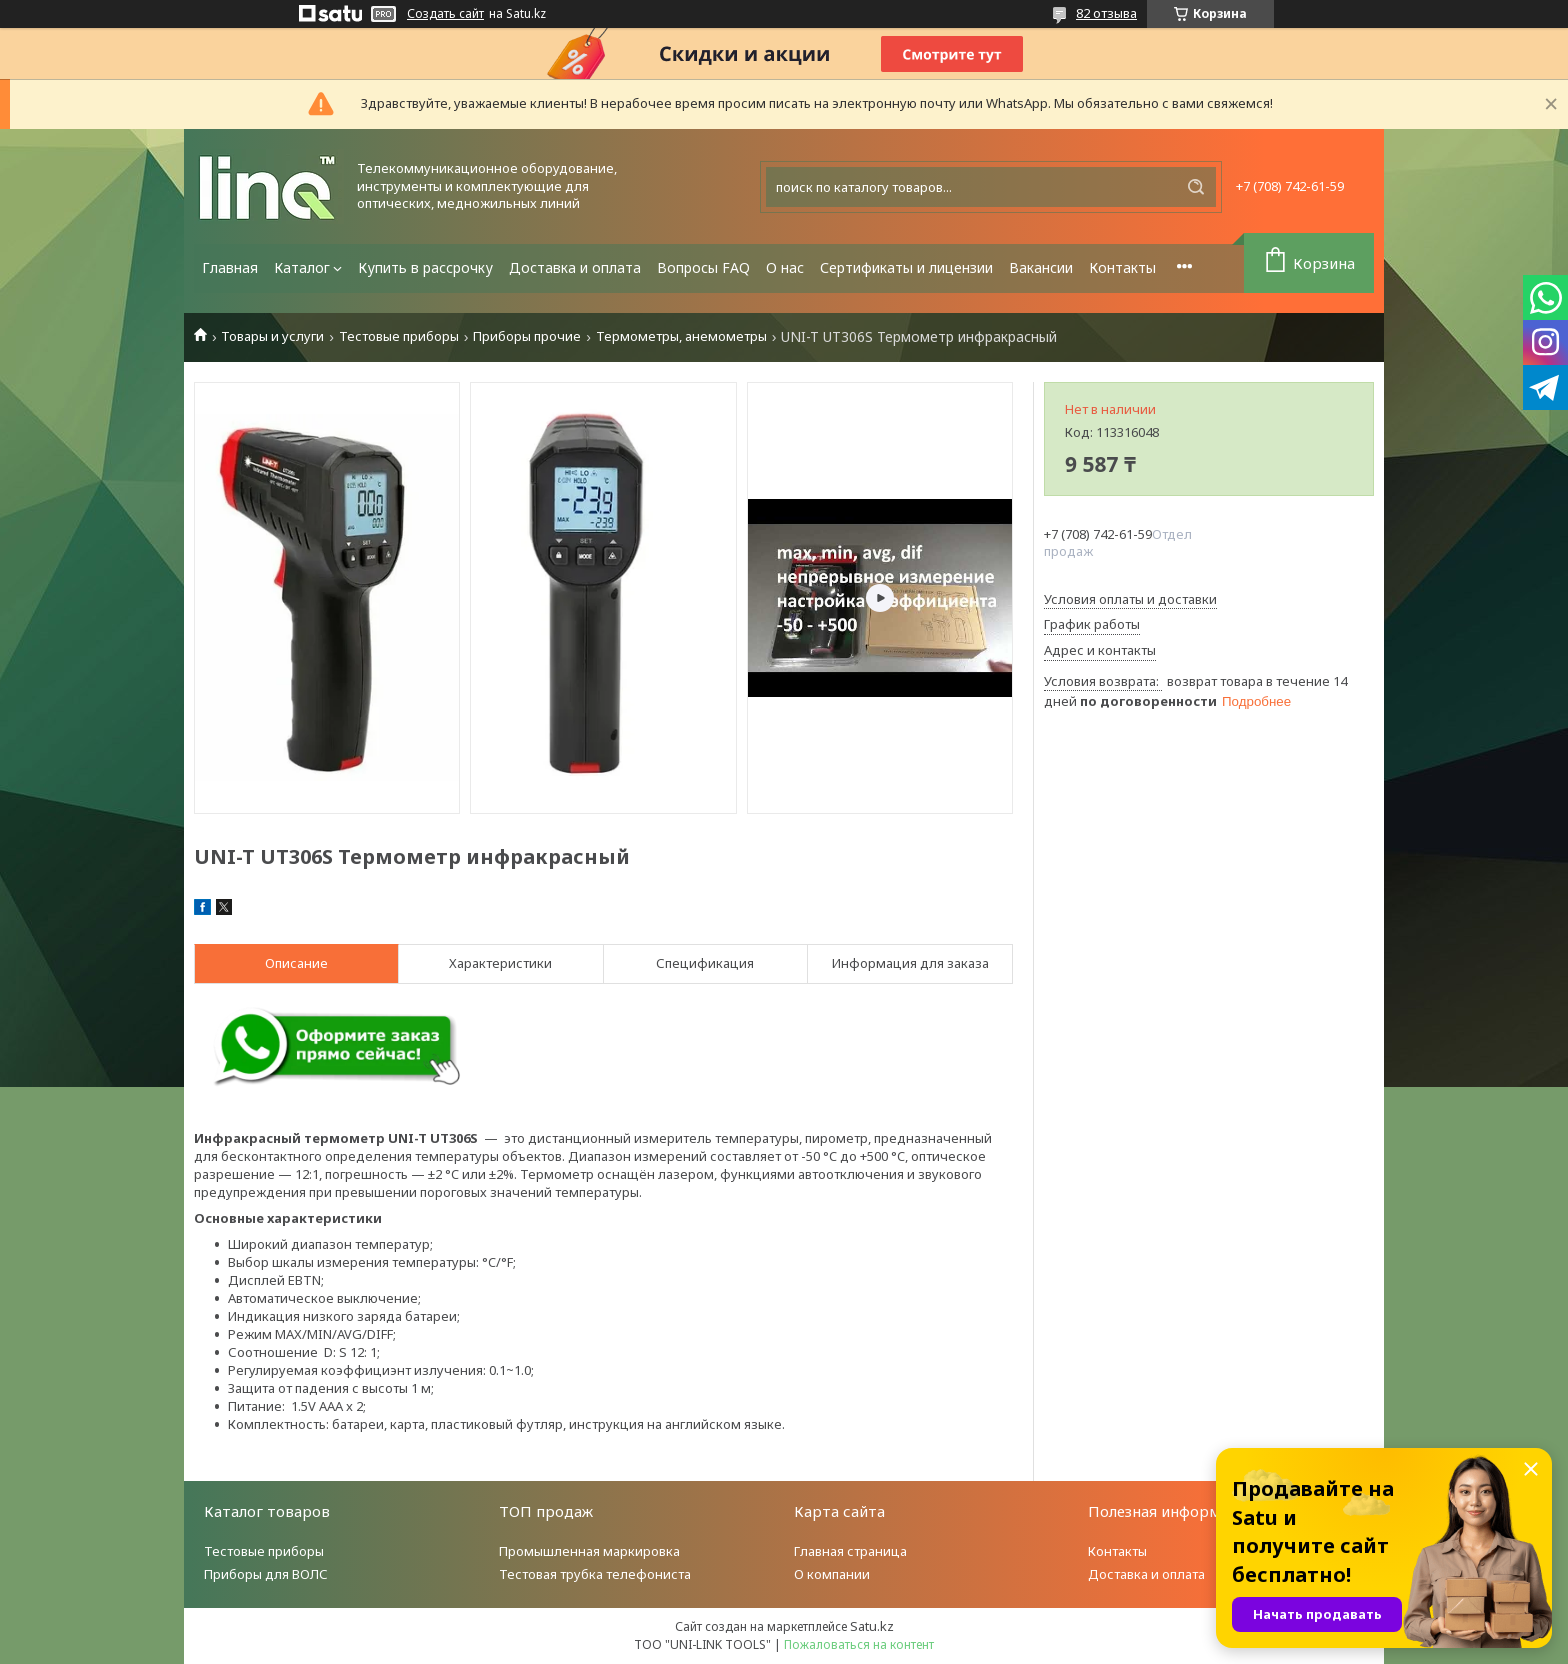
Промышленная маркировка (589, 1551)
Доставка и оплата (575, 267)
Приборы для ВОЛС (266, 1574)
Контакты (1122, 267)
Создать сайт (445, 14)
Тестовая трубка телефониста (595, 1574)
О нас (785, 267)
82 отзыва (1106, 13)
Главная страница (850, 1551)
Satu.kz (872, 1626)
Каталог (302, 267)
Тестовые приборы (399, 336)
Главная (230, 267)
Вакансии (1041, 267)
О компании (832, 1574)
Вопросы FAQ (703, 267)
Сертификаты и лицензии (906, 267)
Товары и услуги (272, 336)
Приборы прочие (527, 336)
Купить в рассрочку (425, 267)
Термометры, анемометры (681, 336)
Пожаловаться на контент (859, 1644)
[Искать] (1196, 187)
